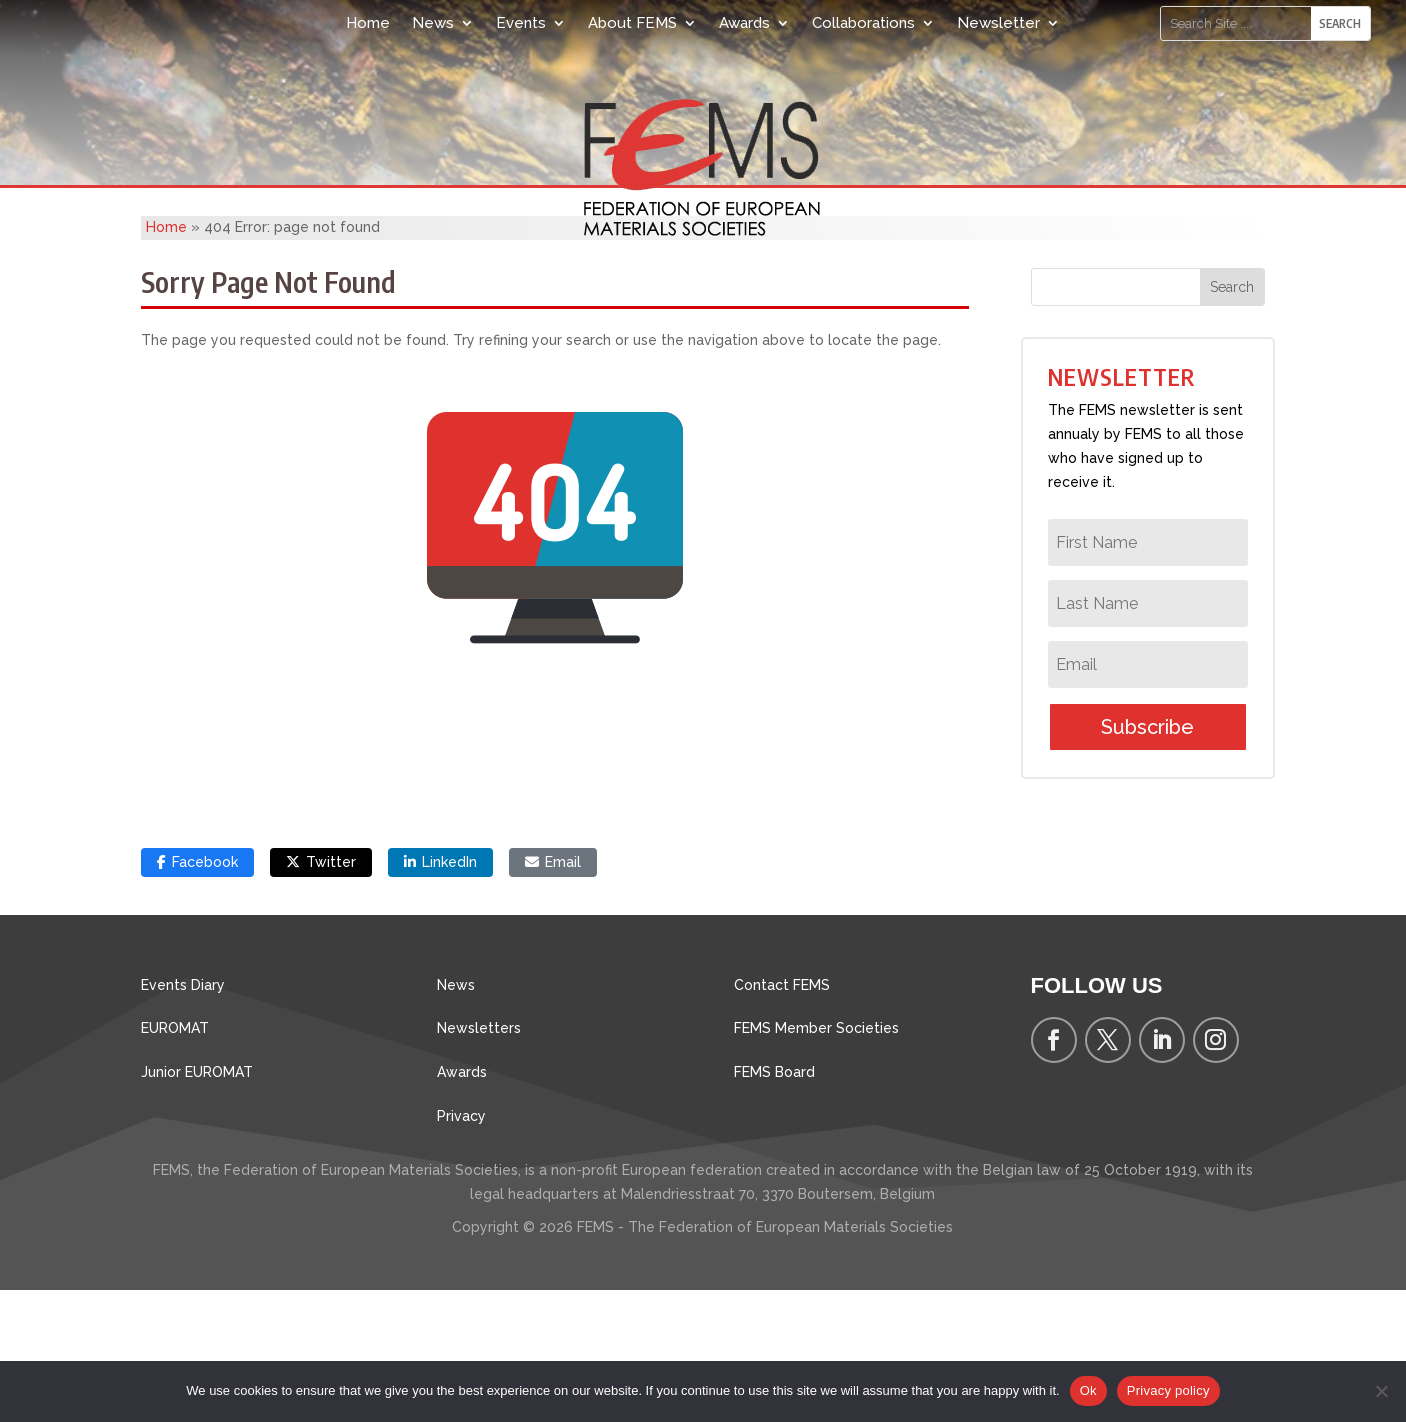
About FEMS (632, 23)
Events (521, 23)
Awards (744, 23)
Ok (1088, 1390)
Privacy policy (1168, 1390)
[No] (1381, 1391)
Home (368, 23)
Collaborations (863, 23)
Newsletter (998, 23)
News (433, 23)
